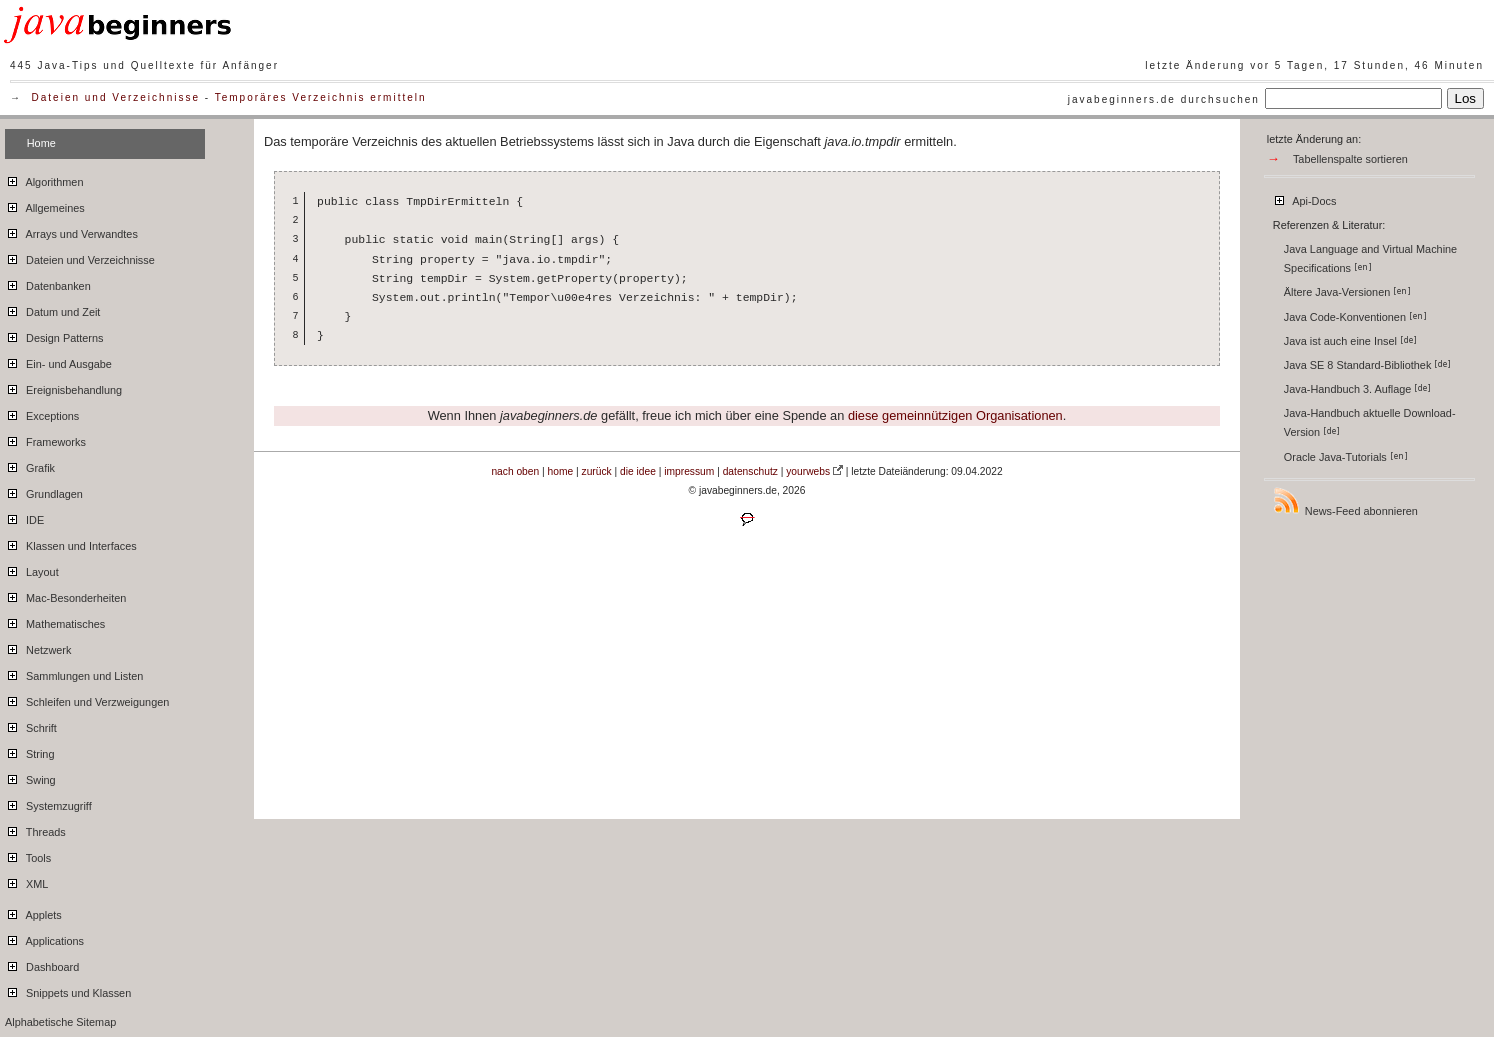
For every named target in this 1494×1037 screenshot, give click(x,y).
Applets (33, 912)
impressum (689, 471)
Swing (30, 777)
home (561, 471)
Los (1466, 98)
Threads (35, 829)
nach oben (515, 471)
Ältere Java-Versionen (1347, 292)
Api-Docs (1304, 198)
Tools (28, 855)
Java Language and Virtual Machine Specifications (1370, 258)
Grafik (30, 465)
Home (41, 143)
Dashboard (42, 964)
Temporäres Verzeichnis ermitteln (321, 97)
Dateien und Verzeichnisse (116, 97)
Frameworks (45, 439)
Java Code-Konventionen (1355, 317)
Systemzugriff (48, 803)
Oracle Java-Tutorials (1346, 457)
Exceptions (42, 413)
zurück (597, 471)
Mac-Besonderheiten (65, 595)
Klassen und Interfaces (71, 543)
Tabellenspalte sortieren (1350, 159)
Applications (44, 938)
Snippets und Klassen (68, 990)
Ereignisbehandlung (63, 387)
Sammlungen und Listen (74, 673)
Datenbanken (48, 283)
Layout (32, 569)
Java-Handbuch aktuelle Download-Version (1370, 422)
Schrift (31, 725)
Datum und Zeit (52, 309)
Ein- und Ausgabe (58, 361)
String (29, 751)
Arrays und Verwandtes (71, 231)
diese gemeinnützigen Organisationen (955, 415)
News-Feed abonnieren (1345, 501)
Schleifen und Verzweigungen (87, 699)
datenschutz (750, 471)
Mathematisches (55, 621)
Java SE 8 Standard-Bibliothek (1368, 365)
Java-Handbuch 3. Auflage (1358, 389)
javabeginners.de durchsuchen (1164, 99)
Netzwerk (38, 647)
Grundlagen (44, 491)
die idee (638, 471)
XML (26, 881)
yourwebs (808, 471)
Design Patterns (54, 335)
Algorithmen (44, 179)
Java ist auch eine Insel (1350, 341)
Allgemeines (45, 205)
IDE (24, 517)
